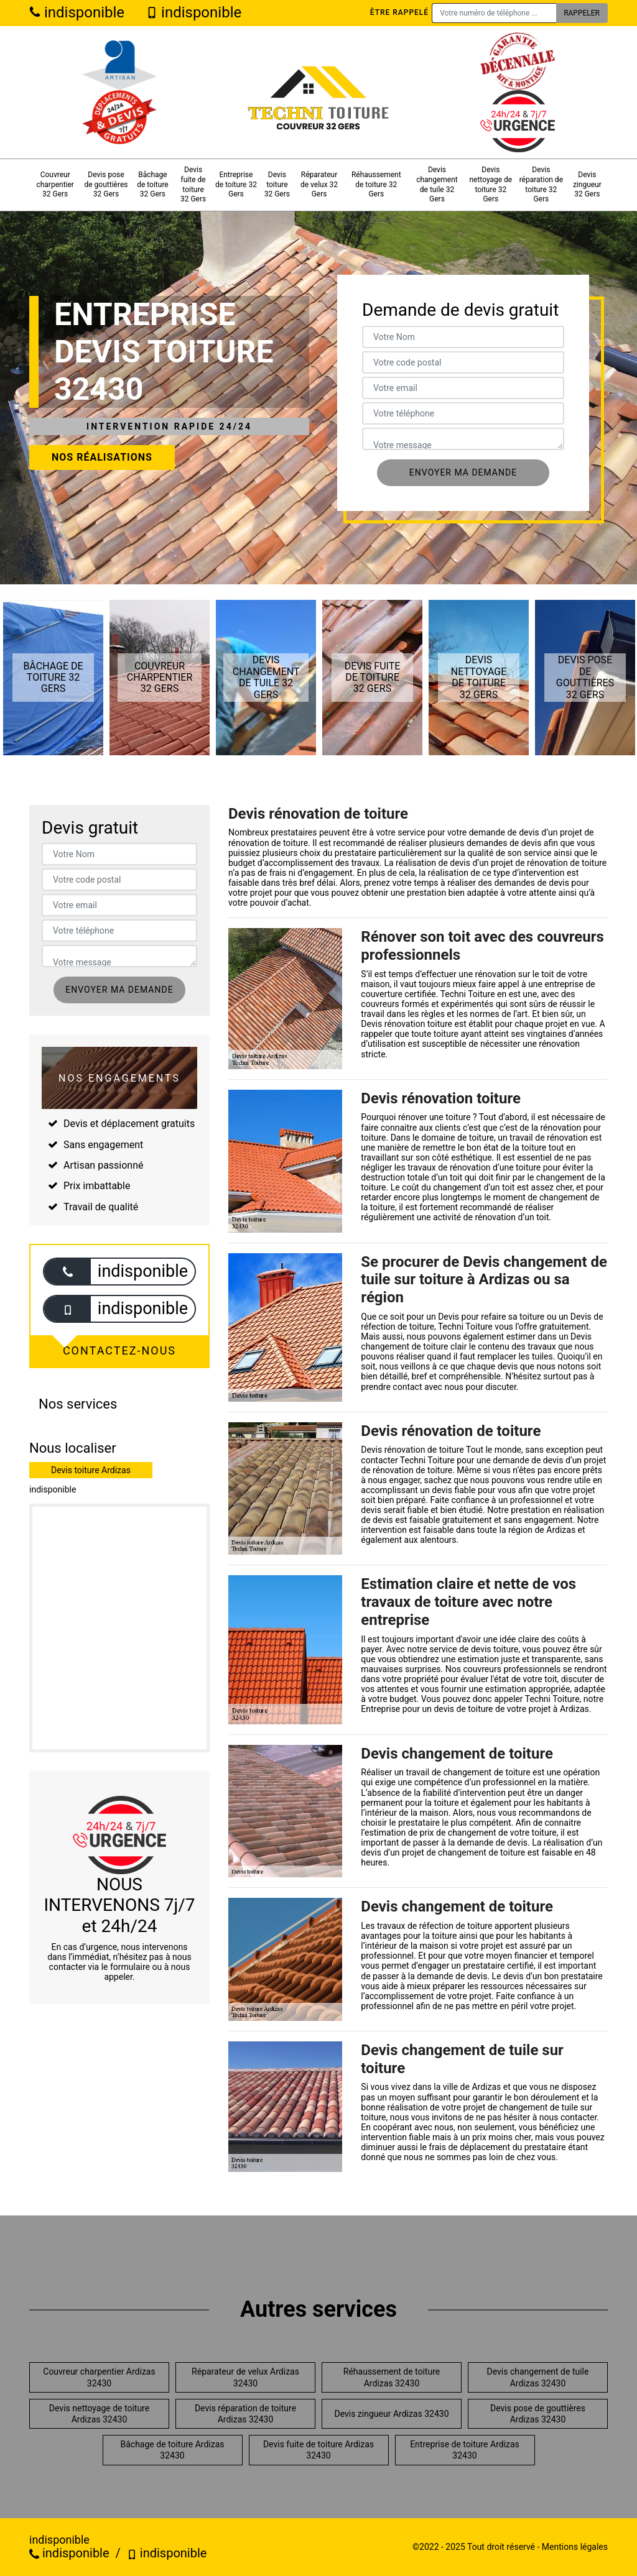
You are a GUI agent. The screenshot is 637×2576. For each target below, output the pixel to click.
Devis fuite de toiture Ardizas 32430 (318, 2449)
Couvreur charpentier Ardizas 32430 (99, 2377)
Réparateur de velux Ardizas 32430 (245, 2377)
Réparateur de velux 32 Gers (319, 184)
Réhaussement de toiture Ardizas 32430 (391, 2377)
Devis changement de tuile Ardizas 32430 (538, 2377)
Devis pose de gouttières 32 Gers (106, 184)
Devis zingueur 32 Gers (587, 184)
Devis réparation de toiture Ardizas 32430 (245, 2413)
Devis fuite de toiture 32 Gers (193, 184)
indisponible (76, 12)
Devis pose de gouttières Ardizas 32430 (537, 2413)
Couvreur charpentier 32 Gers (55, 184)
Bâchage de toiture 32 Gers (153, 184)
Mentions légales (575, 2547)
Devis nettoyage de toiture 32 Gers (490, 184)
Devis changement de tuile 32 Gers (437, 184)
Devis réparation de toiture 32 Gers (541, 184)
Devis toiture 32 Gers (277, 184)
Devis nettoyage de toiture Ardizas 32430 (99, 2413)
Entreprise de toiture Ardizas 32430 (464, 2449)
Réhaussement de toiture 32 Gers (376, 184)
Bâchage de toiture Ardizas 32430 (172, 2449)
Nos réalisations (102, 457)
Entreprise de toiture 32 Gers (236, 184)
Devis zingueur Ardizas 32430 (391, 2414)
